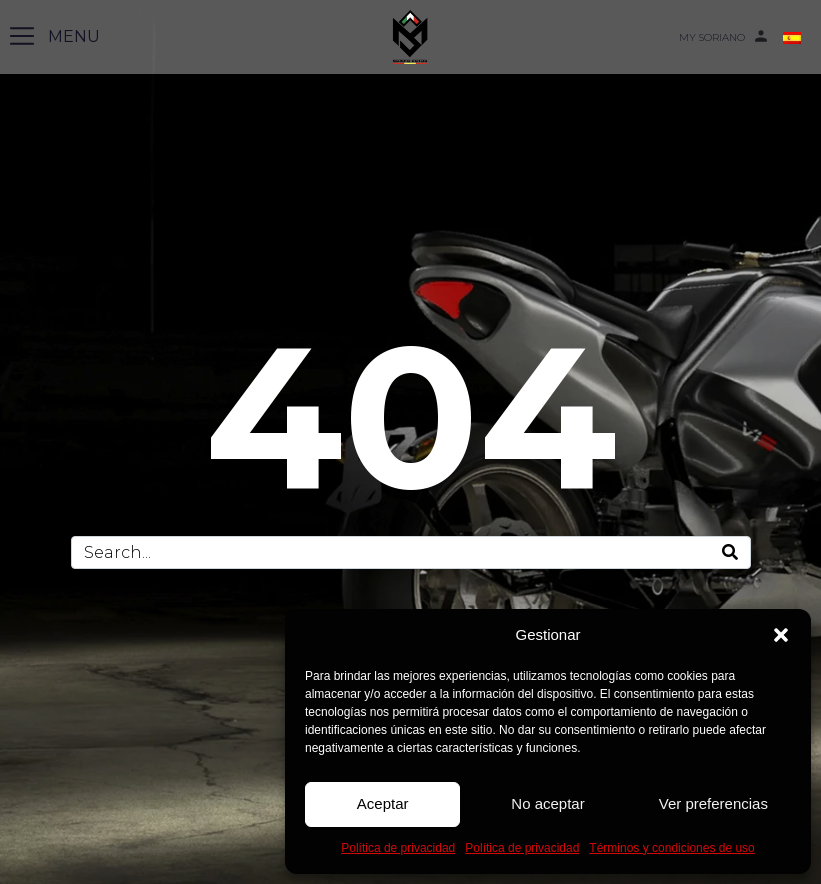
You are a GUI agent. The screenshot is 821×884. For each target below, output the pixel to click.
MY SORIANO (712, 37)
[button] (781, 635)
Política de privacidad (398, 848)
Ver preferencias (713, 803)
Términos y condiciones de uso (671, 848)
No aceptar (547, 803)
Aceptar (383, 803)
